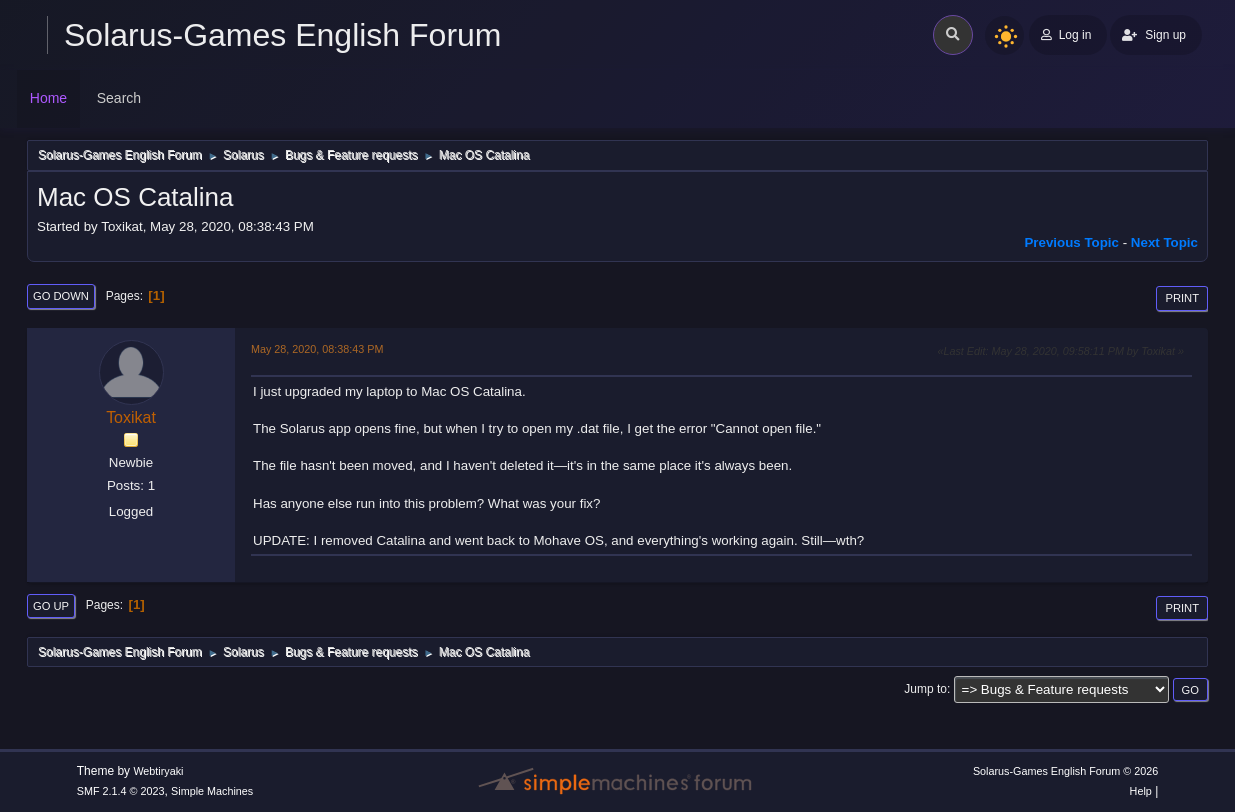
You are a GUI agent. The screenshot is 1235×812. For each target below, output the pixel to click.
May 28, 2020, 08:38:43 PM (317, 349)
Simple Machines (212, 791)
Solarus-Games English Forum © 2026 (1065, 771)
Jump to (925, 689)
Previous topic (1071, 242)
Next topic (1164, 242)
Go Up (51, 606)
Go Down (61, 296)
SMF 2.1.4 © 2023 (121, 791)
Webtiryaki (158, 771)
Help (1141, 791)
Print (1182, 298)
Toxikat (131, 417)
